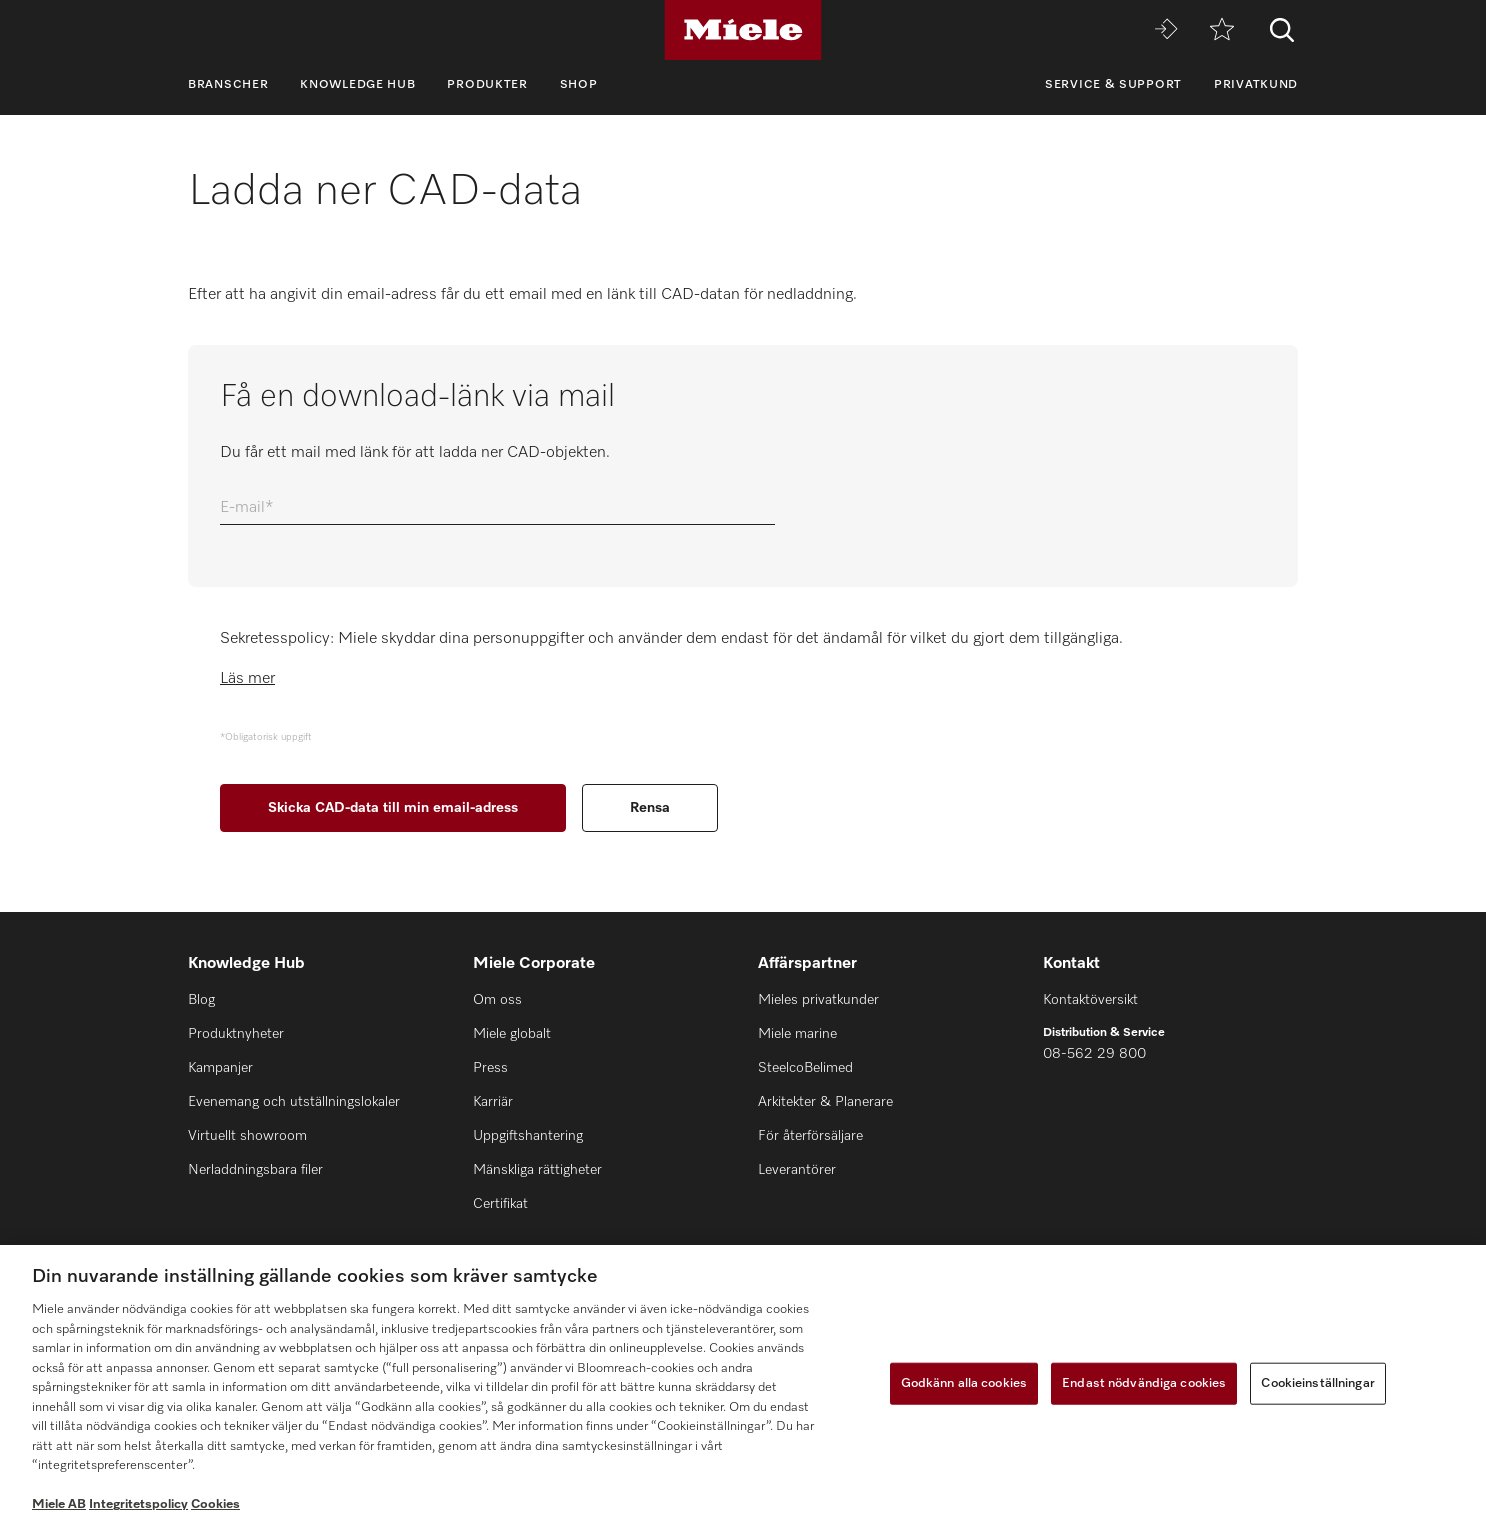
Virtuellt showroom (247, 1136)
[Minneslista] (1222, 30)
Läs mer (247, 679)
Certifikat (500, 1204)
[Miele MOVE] (1166, 30)
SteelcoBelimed (805, 1068)
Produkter (487, 85)
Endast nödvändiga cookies (1144, 1383)
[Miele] (743, 30)
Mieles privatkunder (818, 1000)
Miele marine (797, 1034)
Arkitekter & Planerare (825, 1102)
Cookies (215, 1504)
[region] (743, 1385)
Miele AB (59, 1504)
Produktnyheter (236, 1034)
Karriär (493, 1102)
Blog (201, 1000)
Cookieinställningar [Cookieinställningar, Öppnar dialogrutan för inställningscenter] (1317, 1383)
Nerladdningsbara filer (255, 1170)
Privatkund (1256, 85)
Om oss (497, 1000)
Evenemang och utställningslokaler (294, 1102)
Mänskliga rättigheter (537, 1170)
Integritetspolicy (138, 1504)
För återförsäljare (810, 1136)
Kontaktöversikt (1090, 1000)
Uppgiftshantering (528, 1136)
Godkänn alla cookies (964, 1383)
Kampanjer (220, 1068)
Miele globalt (512, 1034)
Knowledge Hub (357, 85)
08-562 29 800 (1094, 1054)
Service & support (1113, 85)
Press (490, 1068)
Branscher (228, 85)
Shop (579, 85)
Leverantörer (797, 1170)
